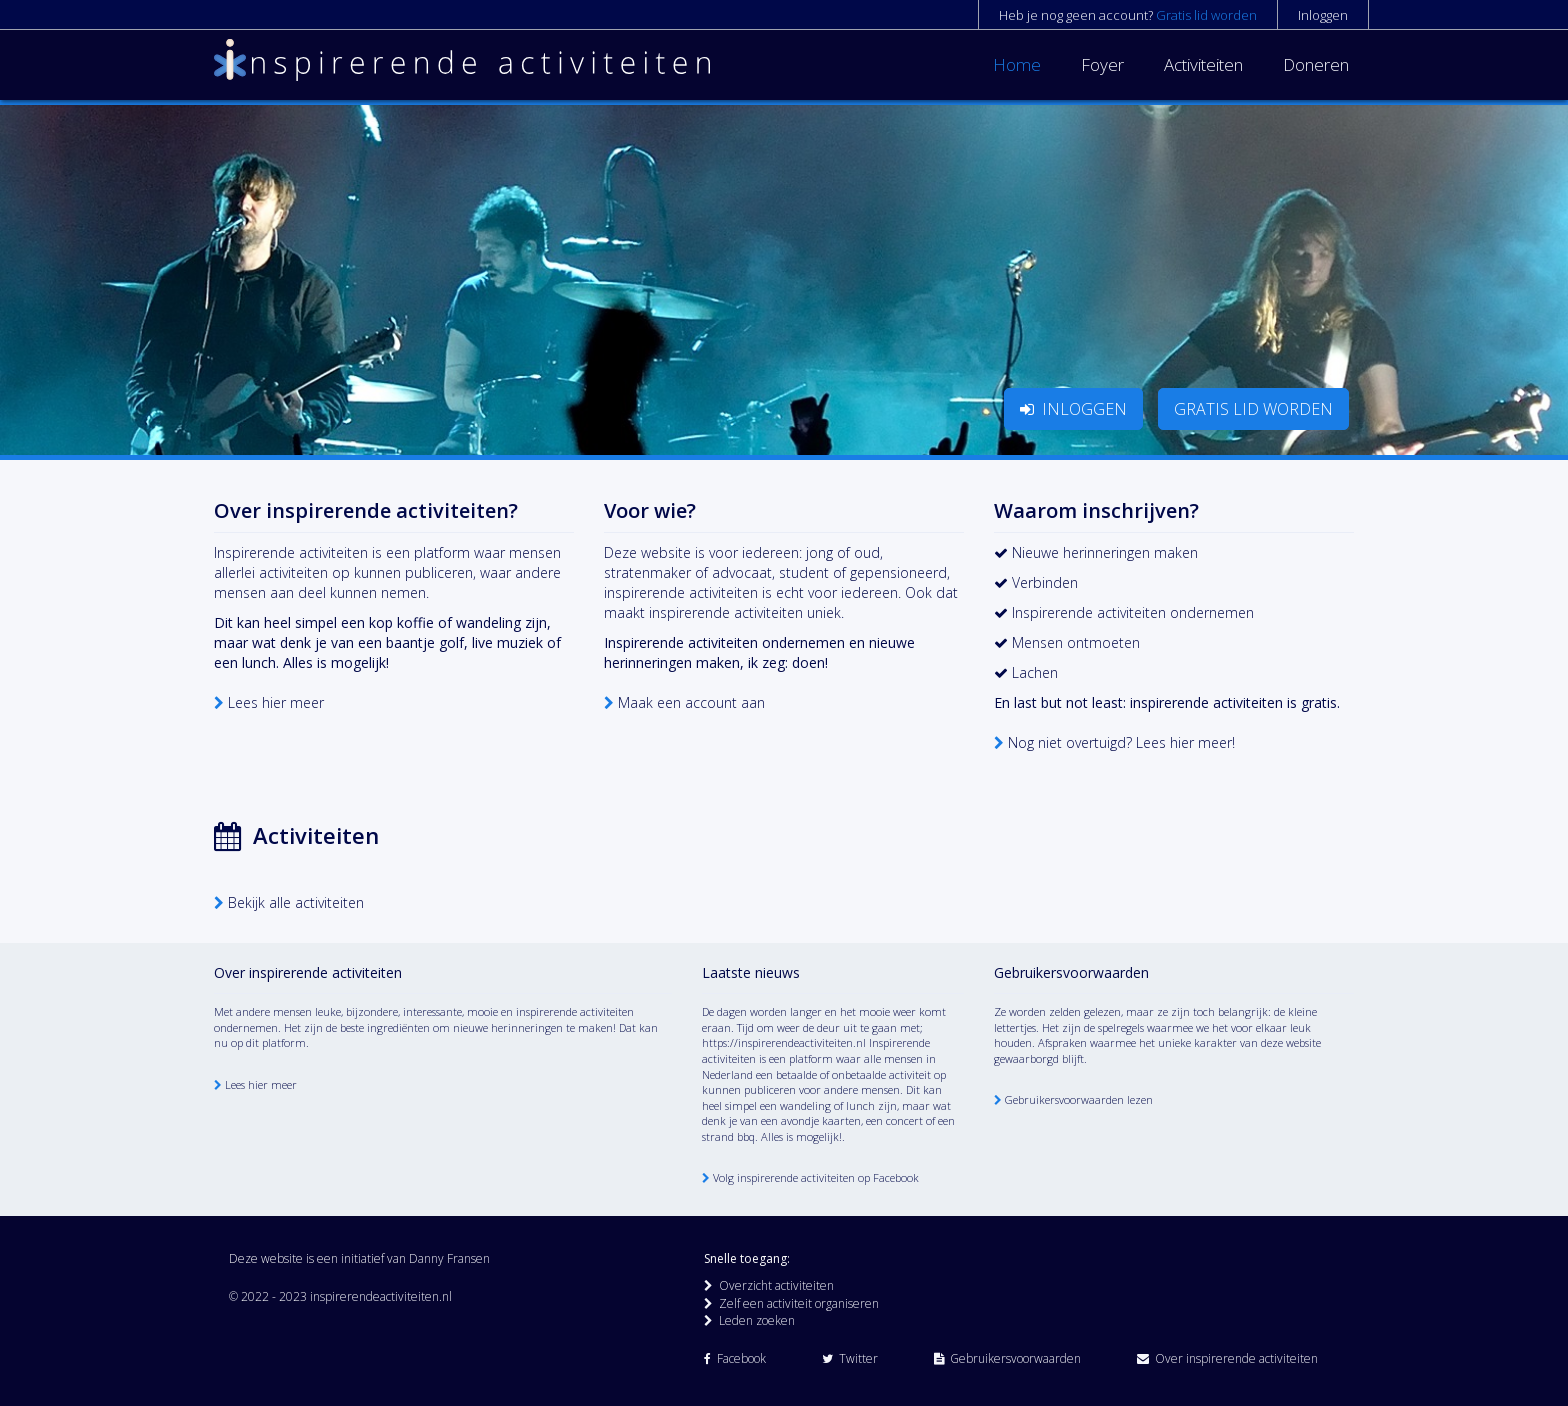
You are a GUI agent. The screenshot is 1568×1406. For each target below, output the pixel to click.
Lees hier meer (269, 702)
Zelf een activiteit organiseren (791, 1303)
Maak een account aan (684, 702)
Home (1017, 64)
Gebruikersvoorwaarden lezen (1073, 1099)
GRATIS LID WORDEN (1253, 409)
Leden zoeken (749, 1320)
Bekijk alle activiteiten (289, 902)
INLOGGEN (1073, 409)
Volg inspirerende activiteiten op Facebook (810, 1177)
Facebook (735, 1358)
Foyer (1102, 64)
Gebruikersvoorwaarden (1007, 1358)
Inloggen (1323, 15)
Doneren (1316, 64)
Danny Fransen (449, 1258)
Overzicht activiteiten (769, 1285)
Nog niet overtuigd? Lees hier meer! (1114, 742)
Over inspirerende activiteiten (1227, 1358)
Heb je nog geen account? (1128, 15)
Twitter (850, 1358)
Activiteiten (1203, 64)
